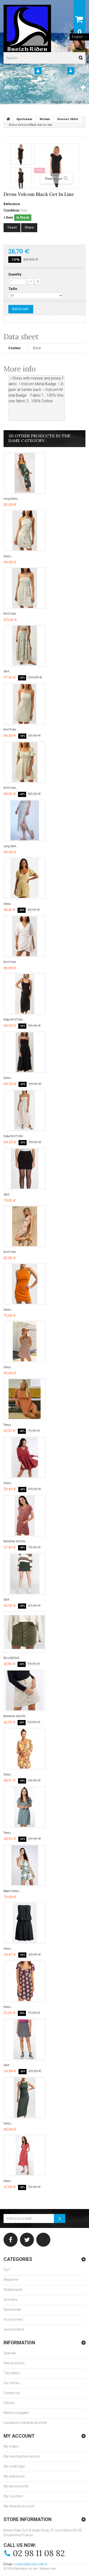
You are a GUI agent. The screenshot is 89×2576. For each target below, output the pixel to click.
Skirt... (7, 671)
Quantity (14, 274)
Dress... (8, 556)
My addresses (14, 2476)
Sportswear (12, 2309)
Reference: (12, 204)
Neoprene (11, 2280)
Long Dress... (12, 498)
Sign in (80, 71)
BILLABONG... (12, 1658)
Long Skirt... (11, 846)
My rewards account (19, 2506)
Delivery (9, 2403)
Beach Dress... (12, 1891)
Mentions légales (16, 2413)
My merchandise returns (22, 2456)
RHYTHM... (11, 614)
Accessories (13, 2319)
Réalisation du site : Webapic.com (35, 2568)
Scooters (11, 2299)
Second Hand (14, 2329)
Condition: (12, 210)
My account (19, 2436)
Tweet (12, 227)
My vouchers (13, 2496)
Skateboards (13, 2289)
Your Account (51, 71)
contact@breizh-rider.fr (30, 2564)
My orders (11, 2446)
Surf (7, 2270)
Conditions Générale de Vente (25, 2423)
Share (29, 227)
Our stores (11, 2383)
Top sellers (12, 2373)
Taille (13, 289)
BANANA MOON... (15, 1541)
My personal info (16, 2486)
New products (14, 2363)
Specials (10, 2353)
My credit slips (14, 2466)
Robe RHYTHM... (14, 1019)
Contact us (12, 2393)
